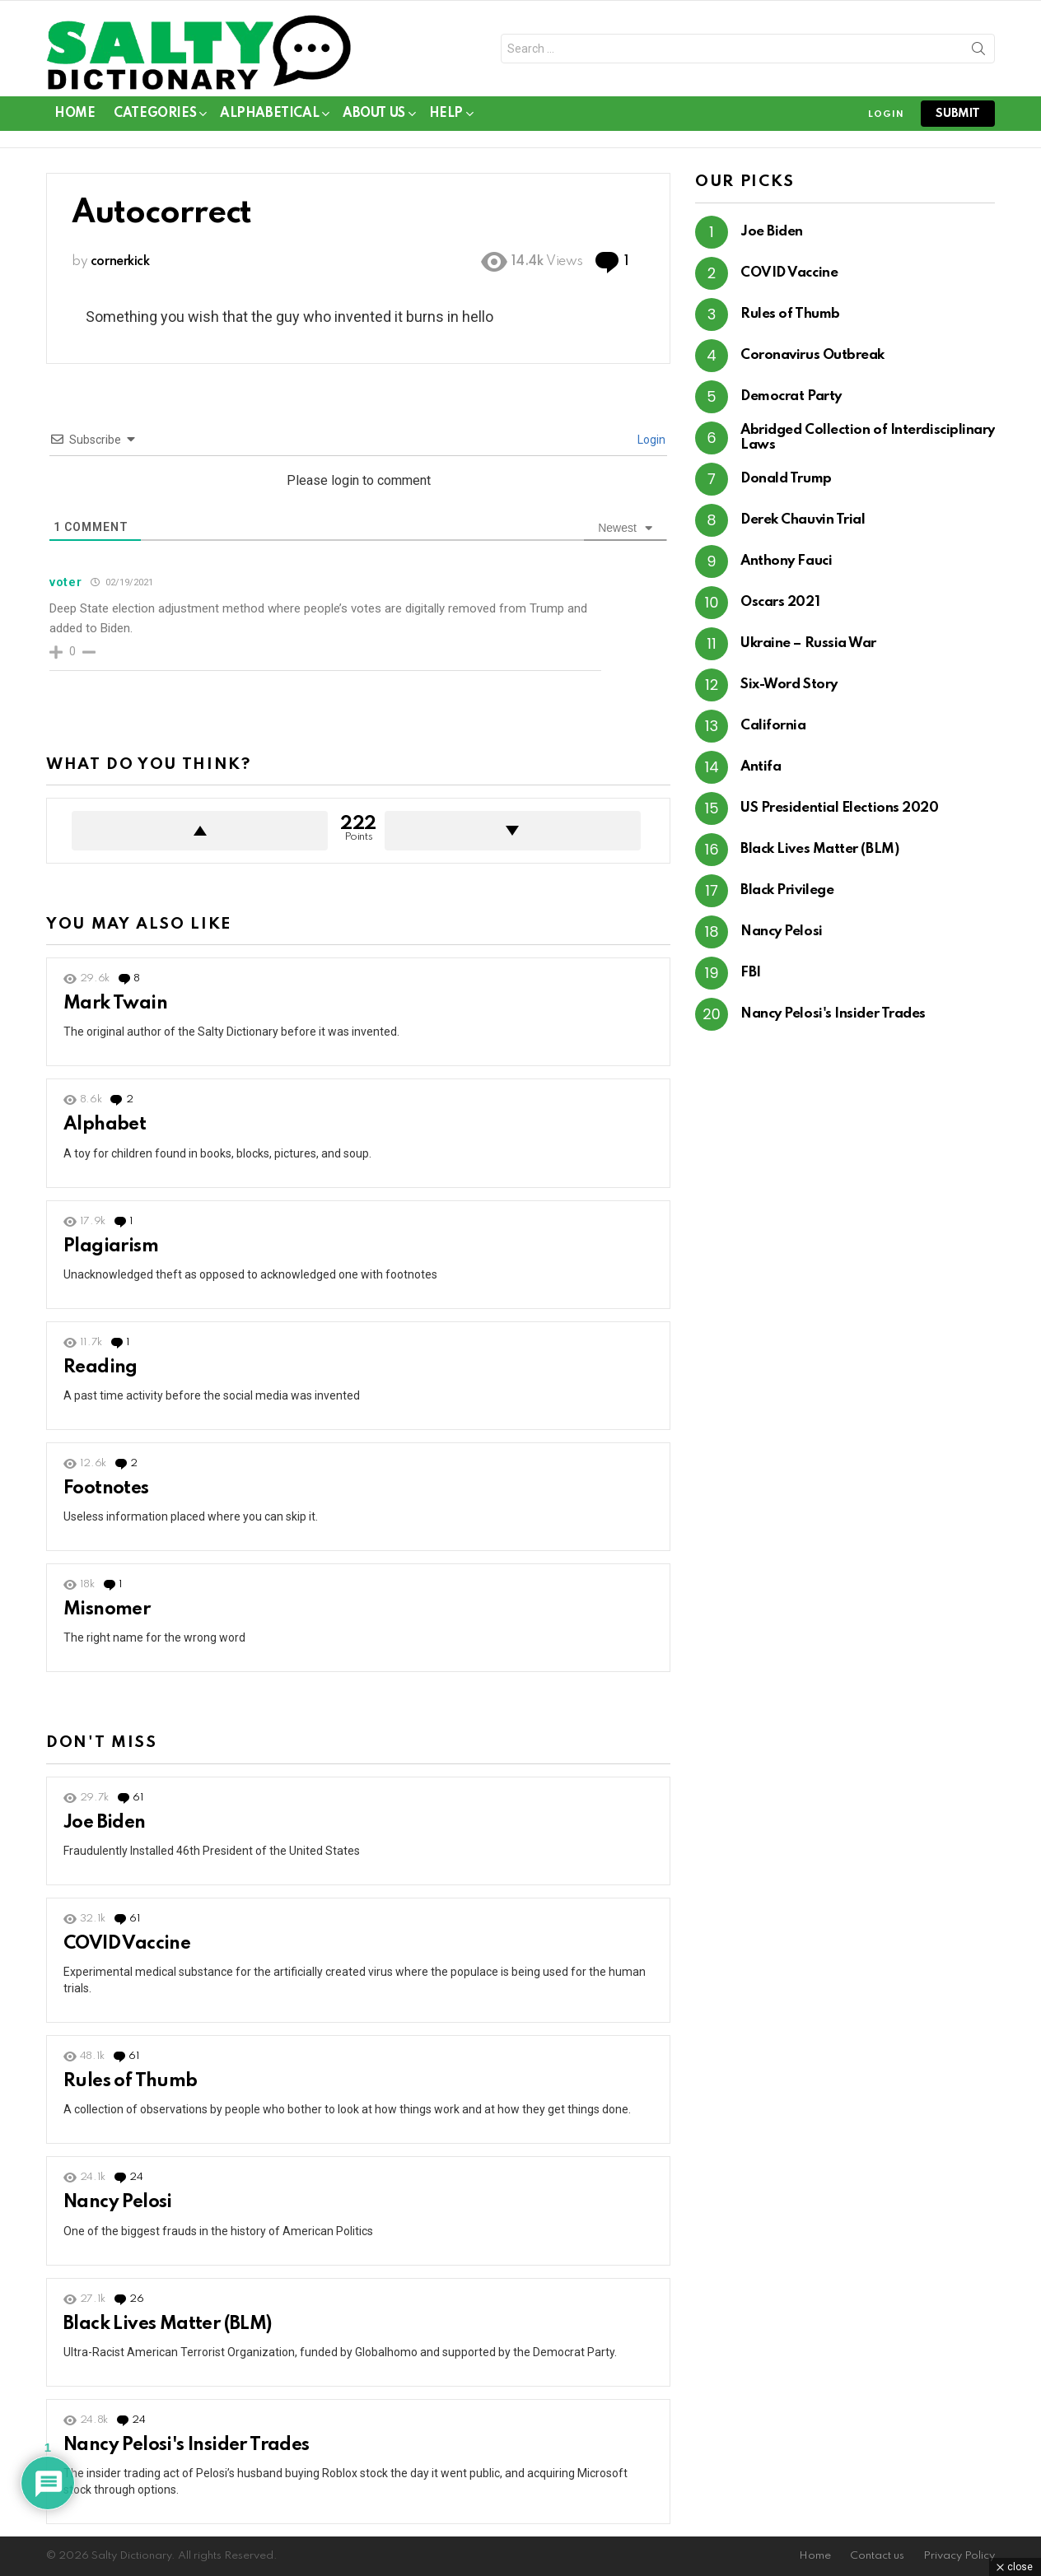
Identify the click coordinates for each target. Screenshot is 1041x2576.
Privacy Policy (959, 2555)
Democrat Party (791, 396)
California (773, 726)
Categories (155, 116)
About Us (374, 116)
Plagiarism (110, 1246)
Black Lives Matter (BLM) (167, 2324)
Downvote (513, 830)
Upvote (200, 830)
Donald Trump (786, 479)
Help (446, 116)
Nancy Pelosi (117, 2202)
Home (74, 113)
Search (978, 52)
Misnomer (106, 1609)
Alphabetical (269, 116)
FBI (750, 973)
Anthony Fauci (786, 561)
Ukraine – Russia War (808, 643)
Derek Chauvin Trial (802, 520)
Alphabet (104, 1125)
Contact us (877, 2555)
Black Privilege (786, 890)
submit (958, 113)
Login (650, 439)
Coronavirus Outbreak (812, 355)
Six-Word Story (789, 685)
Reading (100, 1367)
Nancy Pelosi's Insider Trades (186, 2445)
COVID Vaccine (126, 1944)
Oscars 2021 (779, 602)
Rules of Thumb (130, 2081)
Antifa (760, 767)
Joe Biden (104, 1823)
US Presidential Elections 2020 (839, 808)
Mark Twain (115, 1004)
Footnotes (106, 1488)
